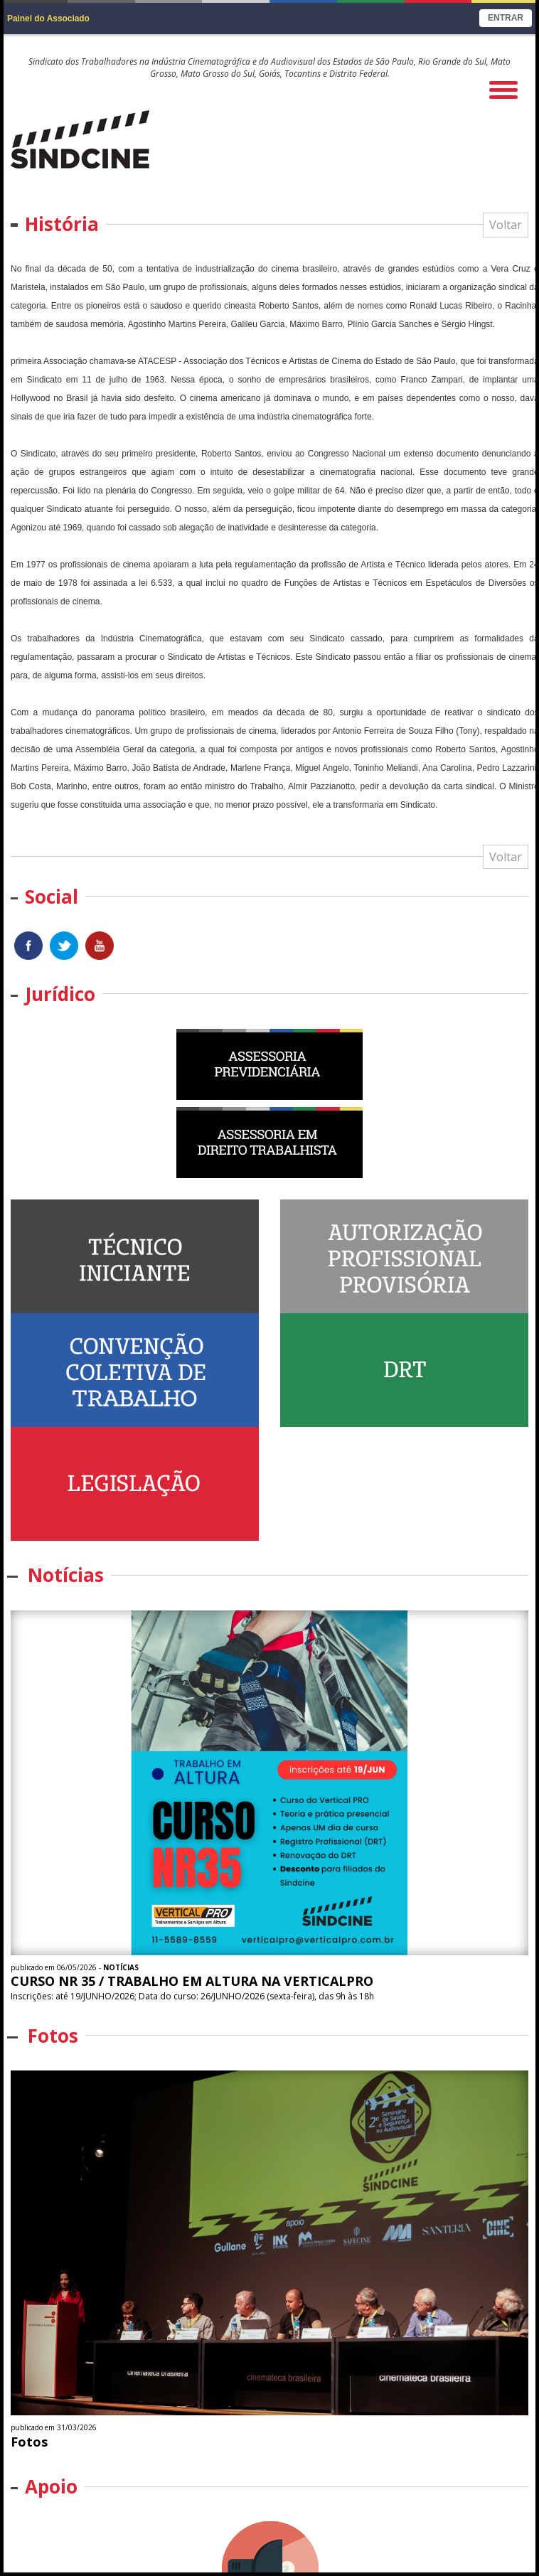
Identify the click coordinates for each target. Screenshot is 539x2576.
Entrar (505, 18)
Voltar (505, 225)
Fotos (29, 2441)
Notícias (121, 1967)
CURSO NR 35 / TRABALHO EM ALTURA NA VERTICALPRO (192, 1980)
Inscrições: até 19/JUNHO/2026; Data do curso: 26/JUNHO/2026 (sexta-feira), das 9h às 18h (193, 1996)
